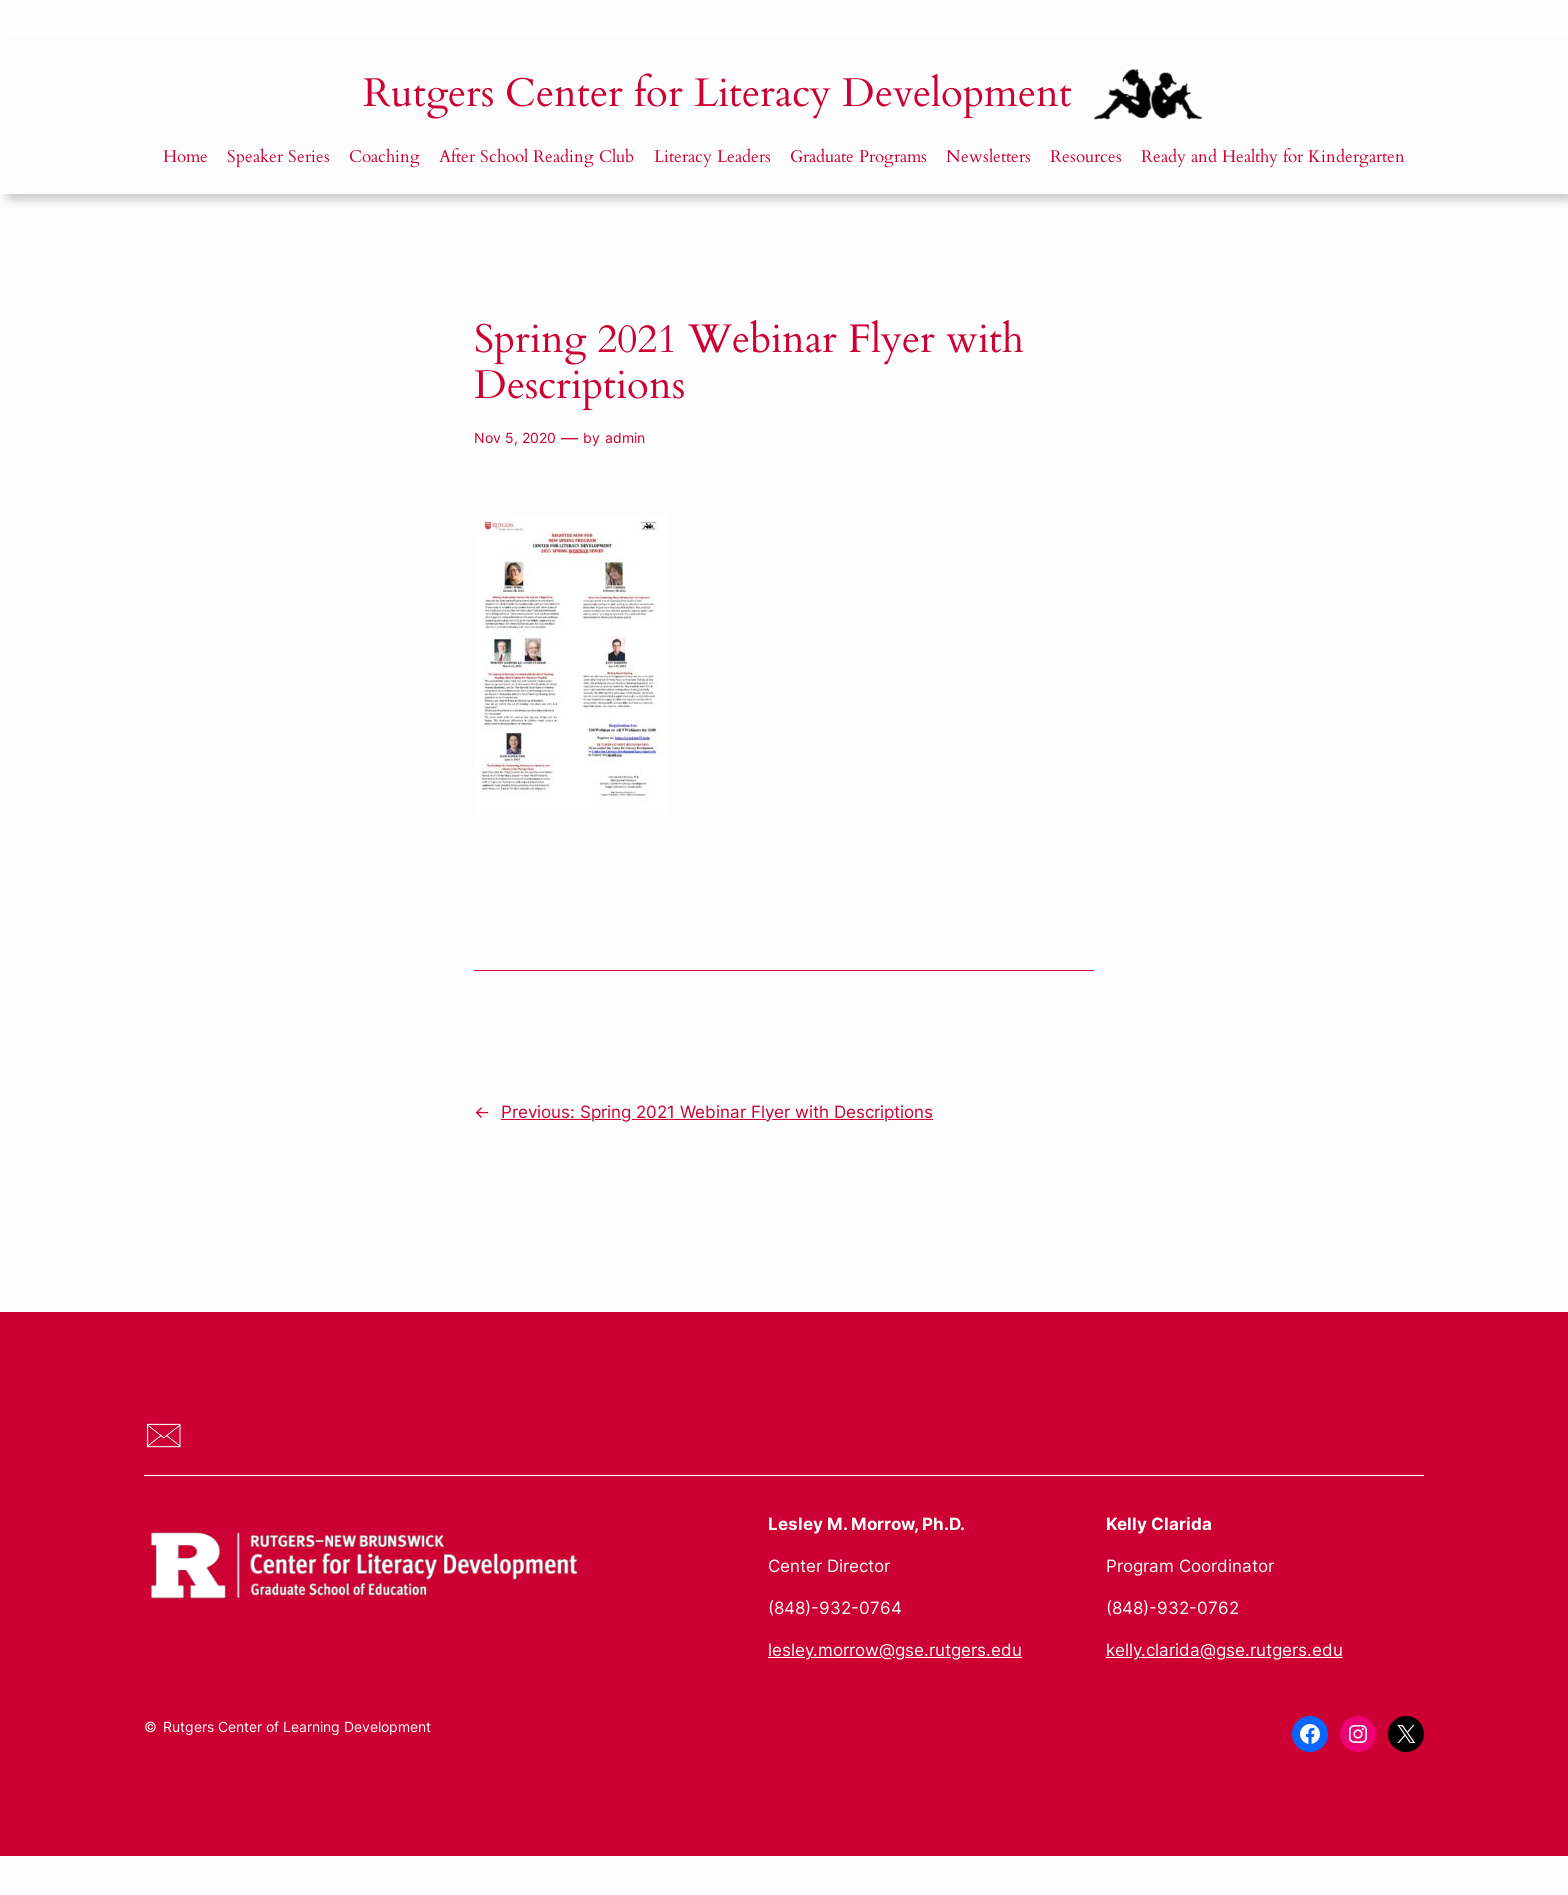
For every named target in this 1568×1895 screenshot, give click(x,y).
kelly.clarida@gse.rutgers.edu (1224, 1650)
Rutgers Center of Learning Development (297, 1726)
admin (625, 437)
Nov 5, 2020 (515, 437)
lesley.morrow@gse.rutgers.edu (895, 1650)
